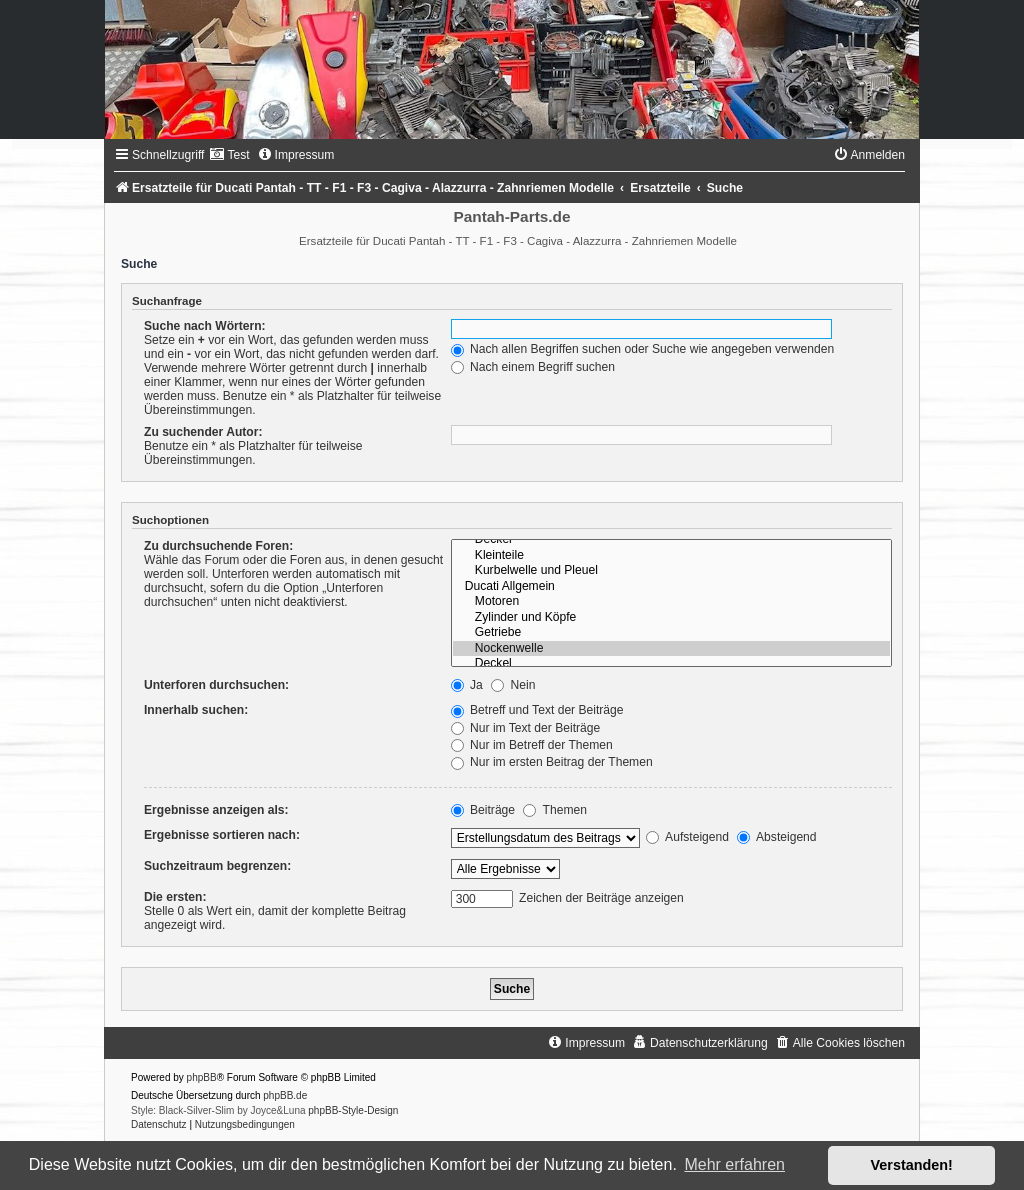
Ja (467, 685)
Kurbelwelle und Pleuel (671, 571)
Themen (555, 810)
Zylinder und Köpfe (671, 618)
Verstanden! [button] (912, 1165)
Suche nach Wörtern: (205, 326)
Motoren (671, 602)
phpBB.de (285, 1095)
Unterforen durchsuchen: (216, 685)
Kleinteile (671, 556)
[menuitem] (229, 155)
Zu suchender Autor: (203, 432)
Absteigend (776, 837)
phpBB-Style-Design (353, 1110)
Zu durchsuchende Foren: (218, 546)
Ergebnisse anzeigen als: (216, 810)
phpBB (202, 1077)
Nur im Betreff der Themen (532, 745)
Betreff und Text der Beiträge (537, 710)
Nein (513, 685)
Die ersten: (175, 897)
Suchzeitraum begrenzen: (217, 866)
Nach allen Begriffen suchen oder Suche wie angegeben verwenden (643, 349)
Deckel (671, 540)
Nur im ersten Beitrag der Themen (552, 762)
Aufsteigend (687, 837)
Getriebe (671, 633)
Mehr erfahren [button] (734, 1164)
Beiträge (483, 810)
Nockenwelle (671, 649)
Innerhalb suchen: (196, 710)
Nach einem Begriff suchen (533, 367)
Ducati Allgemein (671, 587)
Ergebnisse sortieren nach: (222, 835)
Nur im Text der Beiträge (526, 728)
